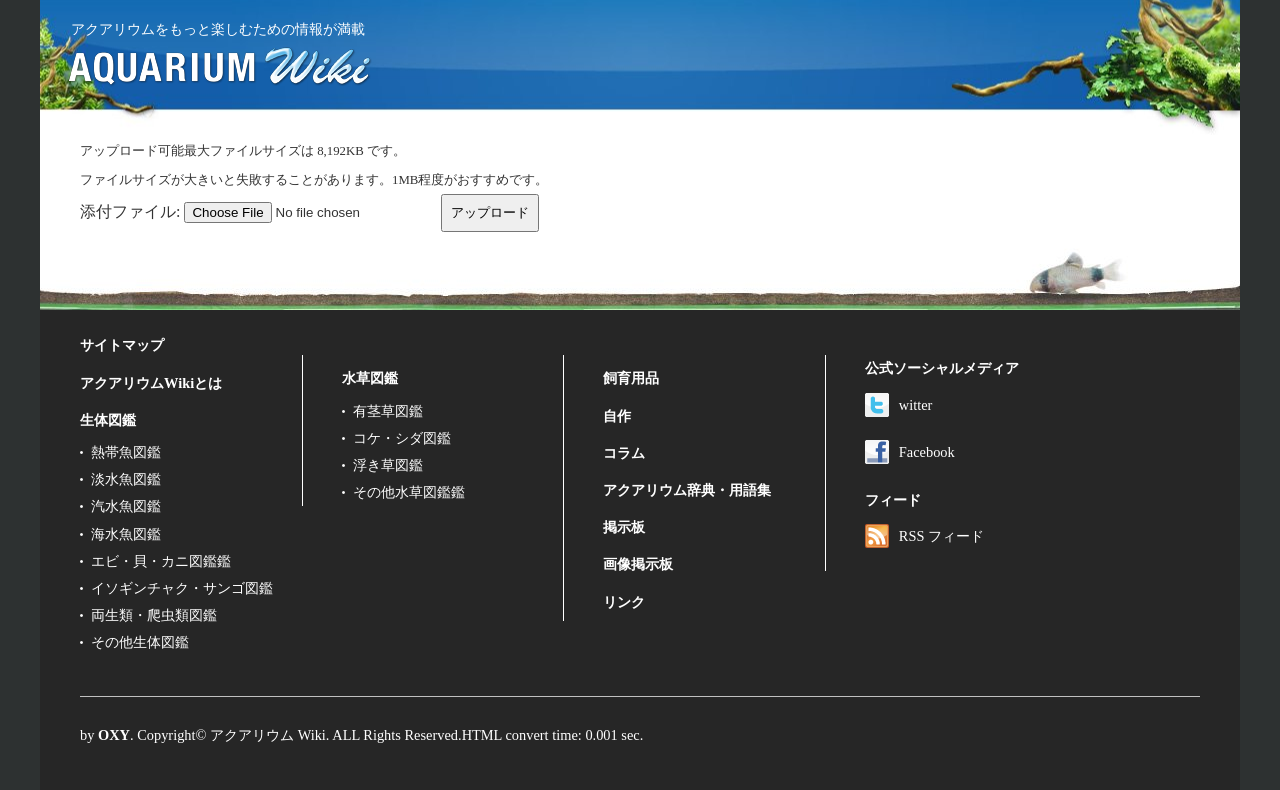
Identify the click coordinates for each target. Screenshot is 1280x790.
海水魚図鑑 (126, 534)
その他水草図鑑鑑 (409, 492)
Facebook (910, 452)
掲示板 (624, 527)
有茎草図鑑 (388, 411)
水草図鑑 (370, 378)
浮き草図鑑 (388, 465)
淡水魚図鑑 (126, 479)
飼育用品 (631, 378)
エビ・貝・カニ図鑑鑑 (161, 561)
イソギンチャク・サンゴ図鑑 (182, 588)
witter (899, 405)
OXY (114, 735)
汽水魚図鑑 (126, 506)
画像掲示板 (638, 564)
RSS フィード (924, 536)
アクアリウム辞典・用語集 (687, 490)
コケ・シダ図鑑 (402, 438)
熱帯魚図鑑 (126, 452)
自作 (617, 416)
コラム (624, 453)
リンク (624, 602)
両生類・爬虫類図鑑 (154, 615)
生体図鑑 (108, 420)
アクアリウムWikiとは (151, 383)
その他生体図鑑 (140, 642)
